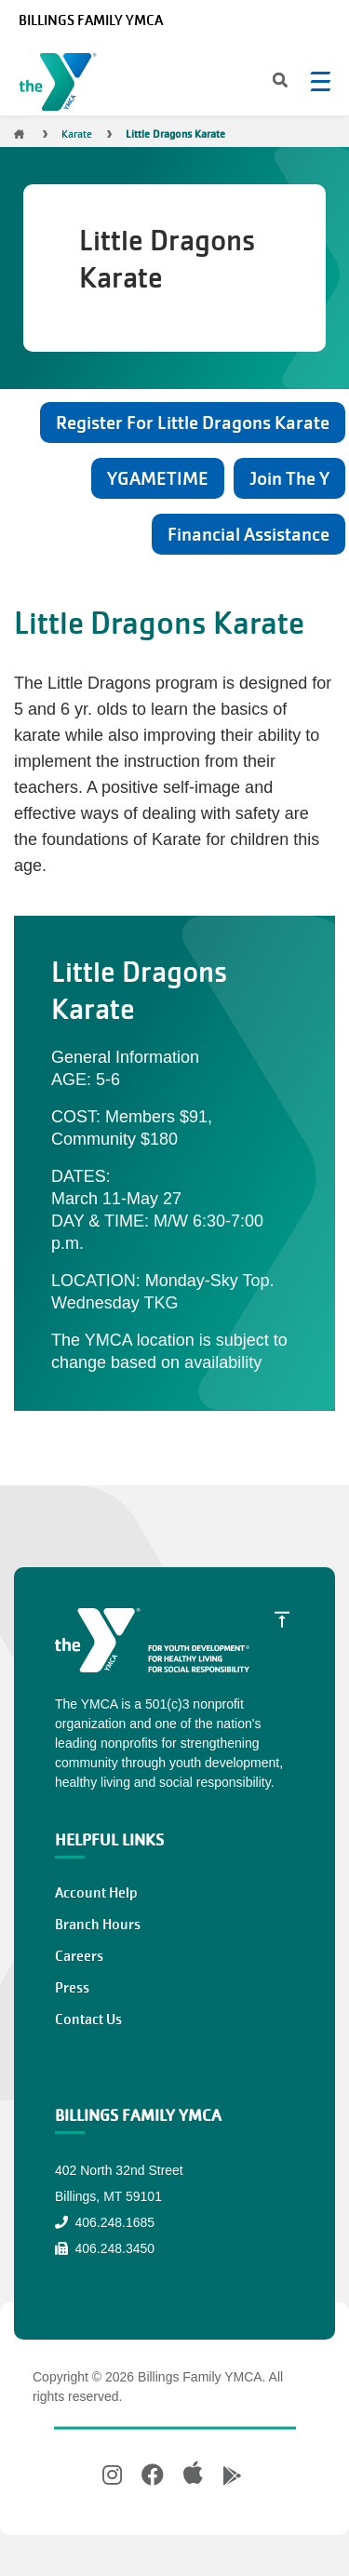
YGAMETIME (157, 478)
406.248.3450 (104, 2248)
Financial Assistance (248, 534)
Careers (79, 1956)
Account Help (96, 1893)
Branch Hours (98, 1924)
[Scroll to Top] (282, 1618)
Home (18, 134)
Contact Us (88, 2019)
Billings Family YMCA (91, 20)
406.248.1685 (104, 2222)
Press (72, 1988)
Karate (76, 134)
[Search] (264, 82)
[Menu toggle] (320, 81)
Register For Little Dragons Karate (192, 422)
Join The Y (289, 478)
